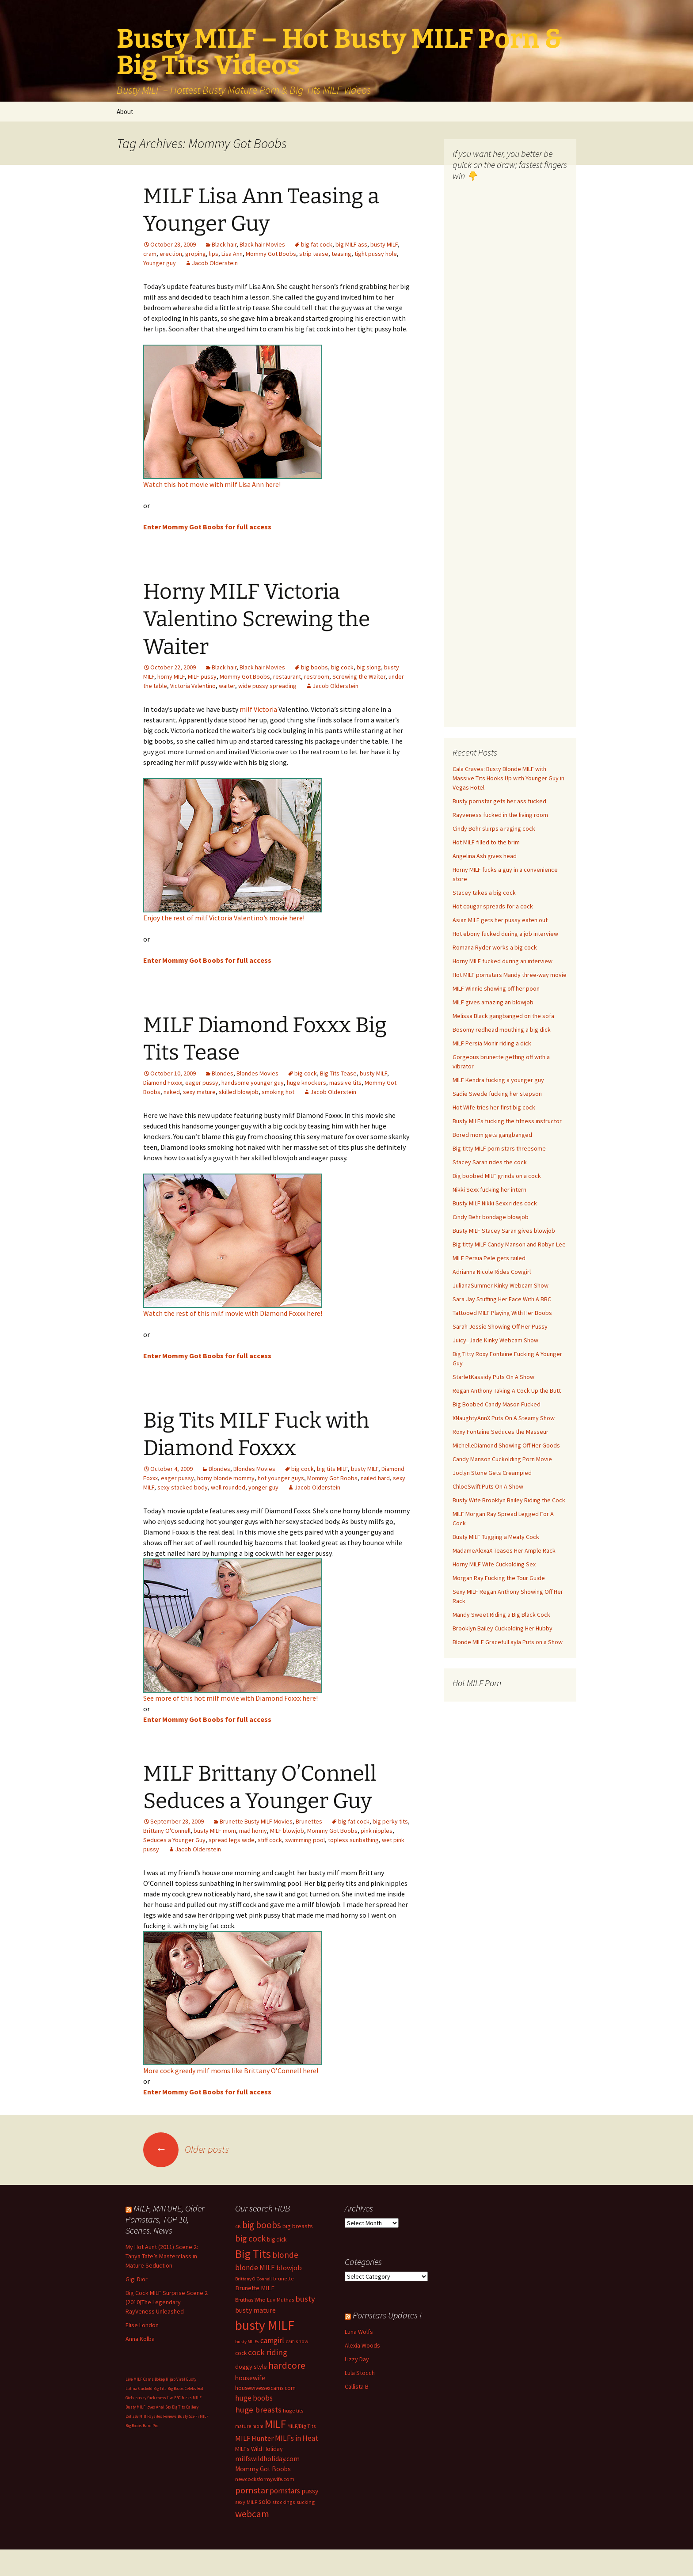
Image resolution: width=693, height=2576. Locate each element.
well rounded (228, 1487)
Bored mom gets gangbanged (492, 1135)
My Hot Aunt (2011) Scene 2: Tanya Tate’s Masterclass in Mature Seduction (162, 2256)
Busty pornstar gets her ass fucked (499, 801)
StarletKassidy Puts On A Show (493, 1377)
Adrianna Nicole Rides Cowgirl (492, 1272)
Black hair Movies (262, 244)
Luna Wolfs (359, 2332)
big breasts (297, 2226)
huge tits (293, 2410)
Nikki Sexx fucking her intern (489, 1189)
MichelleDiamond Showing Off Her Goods (506, 1445)
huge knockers (306, 1083)
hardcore (286, 2365)
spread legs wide (232, 1840)
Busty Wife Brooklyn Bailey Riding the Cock (509, 1500)
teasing (341, 254)
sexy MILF (246, 2502)
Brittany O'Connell (166, 1831)
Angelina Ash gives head (485, 856)
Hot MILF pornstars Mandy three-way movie (510, 975)
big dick (276, 2239)
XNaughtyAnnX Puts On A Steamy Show (504, 1418)
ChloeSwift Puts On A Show (488, 1486)
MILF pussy (202, 676)
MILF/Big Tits (301, 2426)
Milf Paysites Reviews (158, 2416)
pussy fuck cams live (154, 2397)
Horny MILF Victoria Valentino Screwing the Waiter (256, 619)
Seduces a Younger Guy (174, 1840)
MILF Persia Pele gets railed (489, 1258)
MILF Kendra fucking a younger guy (498, 1080)
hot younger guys (281, 1478)
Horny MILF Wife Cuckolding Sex (494, 1564)
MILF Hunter (254, 2438)
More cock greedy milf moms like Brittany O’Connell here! (230, 2070)
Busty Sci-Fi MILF (193, 2416)
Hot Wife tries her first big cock (494, 1107)
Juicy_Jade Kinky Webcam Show (495, 1340)
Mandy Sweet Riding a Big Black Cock (501, 1615)
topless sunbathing (353, 1840)
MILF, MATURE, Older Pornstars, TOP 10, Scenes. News (165, 2219)
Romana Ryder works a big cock (495, 947)
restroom (316, 676)
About (125, 111)
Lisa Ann (232, 254)
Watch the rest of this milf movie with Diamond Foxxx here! (232, 1313)
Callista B (357, 2386)
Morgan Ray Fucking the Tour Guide (499, 1578)
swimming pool (305, 1840)
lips (213, 254)
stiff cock (270, 1840)
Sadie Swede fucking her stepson (497, 1094)
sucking (306, 2502)
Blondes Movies (257, 1073)
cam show (297, 2341)
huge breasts (258, 2410)
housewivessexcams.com (265, 2388)
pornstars (285, 2491)
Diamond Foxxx (162, 1083)
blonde (285, 2254)
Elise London (142, 2325)
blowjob (289, 2267)
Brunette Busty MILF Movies (256, 1821)
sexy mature (199, 1092)
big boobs (314, 667)
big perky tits (390, 1821)
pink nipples (376, 1831)
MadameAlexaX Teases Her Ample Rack (504, 1550)
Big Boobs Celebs (182, 2388)
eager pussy (201, 1083)
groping (195, 254)
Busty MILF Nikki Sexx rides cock (495, 1203)
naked (172, 1092)
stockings (283, 2502)
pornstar (251, 2490)
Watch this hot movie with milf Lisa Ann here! (212, 484)
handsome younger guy (252, 1083)
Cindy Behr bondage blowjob (491, 1217)
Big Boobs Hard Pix (142, 2425)
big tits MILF (332, 1469)
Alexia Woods (362, 2345)
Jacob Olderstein (215, 263)
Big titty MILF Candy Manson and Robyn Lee (509, 1244)
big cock (342, 667)
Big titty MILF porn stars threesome (499, 1148)
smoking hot (278, 1092)
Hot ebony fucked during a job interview (505, 934)
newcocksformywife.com (264, 2479)
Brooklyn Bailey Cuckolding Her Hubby (502, 1628)
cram (149, 254)
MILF (275, 2424)
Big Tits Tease (338, 1073)
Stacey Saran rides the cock (490, 1162)
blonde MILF (255, 2267)
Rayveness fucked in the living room (500, 815)
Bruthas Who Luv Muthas (264, 2299)
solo (265, 2501)
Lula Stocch (360, 2373)
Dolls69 (132, 2416)
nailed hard (375, 1478)
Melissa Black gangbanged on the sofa (503, 1016)
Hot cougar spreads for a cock (493, 906)
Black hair (224, 244)
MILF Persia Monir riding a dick (492, 1043)
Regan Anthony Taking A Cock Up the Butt (507, 1390)
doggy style (251, 2367)
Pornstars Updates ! (387, 2315)
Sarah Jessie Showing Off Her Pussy (500, 1326)
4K (238, 2226)
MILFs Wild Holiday (259, 2449)
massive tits (345, 1083)
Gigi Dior (137, 2279)
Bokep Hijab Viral (170, 2379)
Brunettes (309, 1821)
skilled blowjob (239, 1092)
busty (305, 2299)
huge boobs (254, 2398)
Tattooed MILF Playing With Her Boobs (502, 1313)
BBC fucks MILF (188, 2397)
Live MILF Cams (140, 2379)
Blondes (222, 1073)
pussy (309, 2490)
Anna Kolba (140, 2339)
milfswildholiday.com (267, 2458)
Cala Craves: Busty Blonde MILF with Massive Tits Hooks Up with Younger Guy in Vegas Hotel (508, 778)
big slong (369, 667)
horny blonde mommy (226, 1478)
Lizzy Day (357, 2359)
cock (241, 2353)
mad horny (253, 1831)
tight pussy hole (375, 254)
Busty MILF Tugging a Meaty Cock (496, 1537)
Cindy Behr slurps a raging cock (494, 828)
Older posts (186, 2149)
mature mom (249, 2426)
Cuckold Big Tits (152, 2388)
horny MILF (171, 676)
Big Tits (253, 2254)
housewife (250, 2378)
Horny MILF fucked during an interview (502, 961)
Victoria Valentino (193, 686)
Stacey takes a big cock (484, 893)
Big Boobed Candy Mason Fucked (497, 1404)
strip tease (313, 254)
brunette (283, 2278)
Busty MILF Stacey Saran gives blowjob (504, 1231)
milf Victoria (258, 709)
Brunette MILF (254, 2288)
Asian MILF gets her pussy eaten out (500, 920)
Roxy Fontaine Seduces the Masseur (500, 1432)
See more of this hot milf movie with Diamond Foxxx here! (230, 1698)
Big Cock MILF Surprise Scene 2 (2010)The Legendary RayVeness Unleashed (167, 2302)
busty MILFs (247, 2341)
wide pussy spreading (267, 686)
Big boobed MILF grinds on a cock (497, 1176)
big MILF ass (351, 244)
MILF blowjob (287, 1831)
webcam (252, 2514)
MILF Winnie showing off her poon (496, 988)
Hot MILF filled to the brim (486, 842)
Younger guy (159, 263)
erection (171, 254)
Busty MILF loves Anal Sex (148, 2407)
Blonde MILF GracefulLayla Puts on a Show (508, 1642)
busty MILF (384, 244)
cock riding (267, 2352)
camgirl (272, 2340)
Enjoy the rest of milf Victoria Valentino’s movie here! (224, 917)
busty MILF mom (215, 1831)
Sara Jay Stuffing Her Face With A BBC (502, 1299)
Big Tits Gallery (185, 2407)
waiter (227, 686)
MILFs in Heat (296, 2438)
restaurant (287, 676)
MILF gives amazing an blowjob (493, 1002)
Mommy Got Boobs (271, 254)
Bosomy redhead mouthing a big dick (502, 1029)
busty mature (255, 2310)
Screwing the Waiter (358, 676)
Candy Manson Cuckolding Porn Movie (502, 1459)
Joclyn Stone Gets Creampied (492, 1473)
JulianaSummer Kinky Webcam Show (500, 1285)
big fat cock (316, 244)
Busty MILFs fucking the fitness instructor (507, 1121)
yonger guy (263, 1487)
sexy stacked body (182, 1487)
